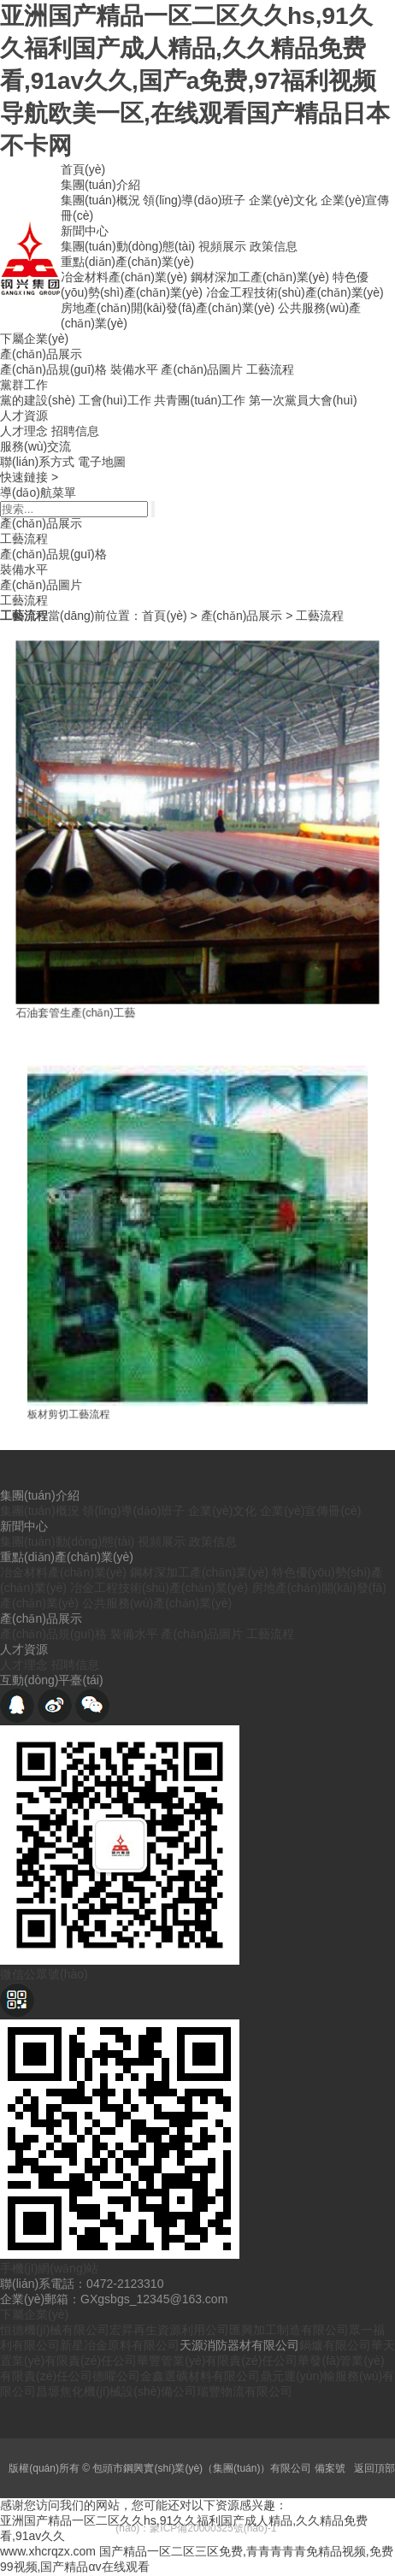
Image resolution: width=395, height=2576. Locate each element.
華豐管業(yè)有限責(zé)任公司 (217, 2360)
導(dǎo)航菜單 (38, 492)
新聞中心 (85, 231)
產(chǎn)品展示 (41, 354)
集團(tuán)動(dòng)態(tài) (128, 246)
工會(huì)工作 (115, 400)
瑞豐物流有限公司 (244, 2391)
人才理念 (24, 431)
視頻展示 (222, 246)
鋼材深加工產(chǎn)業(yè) (260, 277)
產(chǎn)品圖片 (202, 369)
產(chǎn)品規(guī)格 (53, 369)
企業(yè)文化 (283, 200)
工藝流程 (270, 369)
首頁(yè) (83, 169)
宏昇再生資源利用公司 (169, 2330)
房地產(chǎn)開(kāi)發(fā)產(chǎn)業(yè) (167, 308)
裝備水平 (134, 369)
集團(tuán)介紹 (100, 185)
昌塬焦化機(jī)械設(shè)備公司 (116, 2391)
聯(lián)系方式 (37, 462)
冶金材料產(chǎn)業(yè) (124, 277)
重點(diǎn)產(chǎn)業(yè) (127, 261)
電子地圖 (102, 462)
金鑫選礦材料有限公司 (200, 2376)
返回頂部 (374, 2468)
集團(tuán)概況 (100, 200)
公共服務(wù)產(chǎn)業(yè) (157, 1603)
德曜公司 (116, 2376)
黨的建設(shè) (37, 400)
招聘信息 (75, 431)
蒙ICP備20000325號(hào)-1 (213, 2528)
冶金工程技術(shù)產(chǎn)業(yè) (295, 292)
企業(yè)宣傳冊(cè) (310, 1511)
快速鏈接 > (29, 477)
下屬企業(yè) (34, 338)
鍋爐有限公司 (335, 2345)
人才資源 (24, 415)
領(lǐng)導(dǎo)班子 (194, 200)
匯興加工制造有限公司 (289, 2330)
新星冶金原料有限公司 (120, 2345)
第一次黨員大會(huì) (303, 400)
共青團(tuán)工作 (199, 400)
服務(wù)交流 (35, 446)
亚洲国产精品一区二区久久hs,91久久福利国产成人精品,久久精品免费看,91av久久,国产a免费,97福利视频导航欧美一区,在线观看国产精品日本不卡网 (195, 81)
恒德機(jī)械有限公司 (54, 2330)
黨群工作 (24, 385)
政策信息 (274, 246)
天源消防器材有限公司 (239, 2345)
